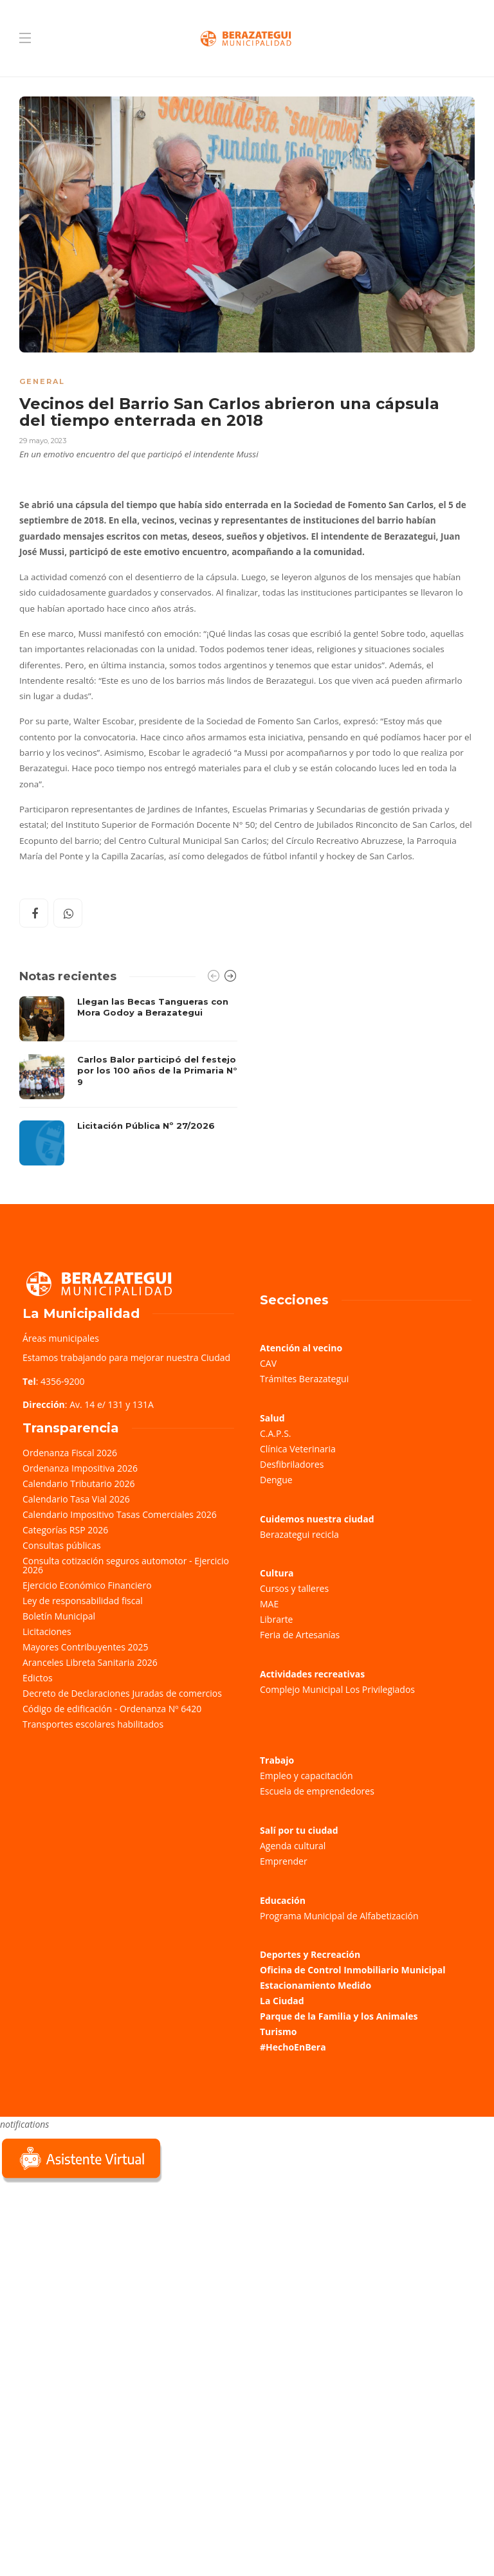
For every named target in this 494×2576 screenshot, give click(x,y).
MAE (269, 1604)
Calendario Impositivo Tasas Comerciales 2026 (120, 1514)
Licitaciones (47, 1631)
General (42, 381)
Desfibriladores (292, 1464)
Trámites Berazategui (304, 1379)
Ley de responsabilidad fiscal (83, 1600)
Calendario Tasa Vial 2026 (76, 1499)
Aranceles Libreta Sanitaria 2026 (90, 1662)
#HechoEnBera (293, 2047)
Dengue (276, 1480)
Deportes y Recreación (310, 1954)
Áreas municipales (61, 1338)
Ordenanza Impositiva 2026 (80, 1468)
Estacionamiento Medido (315, 1985)
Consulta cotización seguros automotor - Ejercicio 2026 (126, 1565)
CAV (268, 1363)
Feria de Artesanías (300, 1635)
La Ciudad (282, 2001)
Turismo (278, 2031)
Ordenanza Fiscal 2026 (70, 1453)
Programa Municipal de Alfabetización (339, 1916)
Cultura (277, 1573)
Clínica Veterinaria (298, 1449)
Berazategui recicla (299, 1534)
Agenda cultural (292, 1846)
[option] (128, 1081)
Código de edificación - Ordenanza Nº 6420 (112, 1709)
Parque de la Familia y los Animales (338, 2016)
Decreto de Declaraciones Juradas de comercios (122, 1693)
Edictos (38, 1678)
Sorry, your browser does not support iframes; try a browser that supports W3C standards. (96, 2276)
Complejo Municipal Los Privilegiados (337, 1689)
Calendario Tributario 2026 (78, 1483)
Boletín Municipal (59, 1616)
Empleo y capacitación (306, 1775)
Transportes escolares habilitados (93, 1724)
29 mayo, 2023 (42, 440)
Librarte (276, 1619)
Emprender (283, 1861)
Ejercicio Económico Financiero (87, 1585)
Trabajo (277, 1760)
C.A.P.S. (275, 1433)
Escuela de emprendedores (317, 1791)
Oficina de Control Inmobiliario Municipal (352, 1970)
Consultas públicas (62, 1545)
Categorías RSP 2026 (65, 1530)
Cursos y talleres (294, 1588)
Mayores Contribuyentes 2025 (86, 1647)
